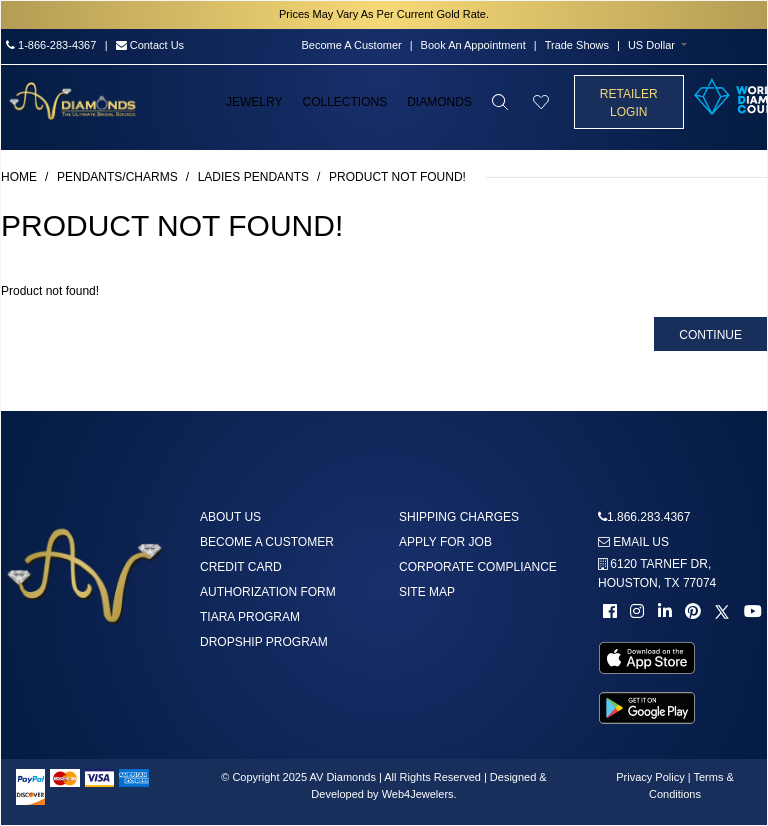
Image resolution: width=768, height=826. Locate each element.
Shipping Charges (459, 517)
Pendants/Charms (117, 177)
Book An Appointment (473, 45)
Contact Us (150, 45)
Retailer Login (629, 103)
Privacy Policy (650, 777)
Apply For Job (445, 542)
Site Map (427, 592)
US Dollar (651, 45)
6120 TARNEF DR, (657, 573)
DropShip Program (264, 642)
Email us (633, 542)
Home (19, 177)
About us (230, 517)
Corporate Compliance (478, 567)
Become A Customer (351, 45)
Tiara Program (250, 617)
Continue (710, 335)
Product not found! (397, 177)
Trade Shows (577, 45)
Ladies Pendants (253, 177)
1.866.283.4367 (648, 517)
